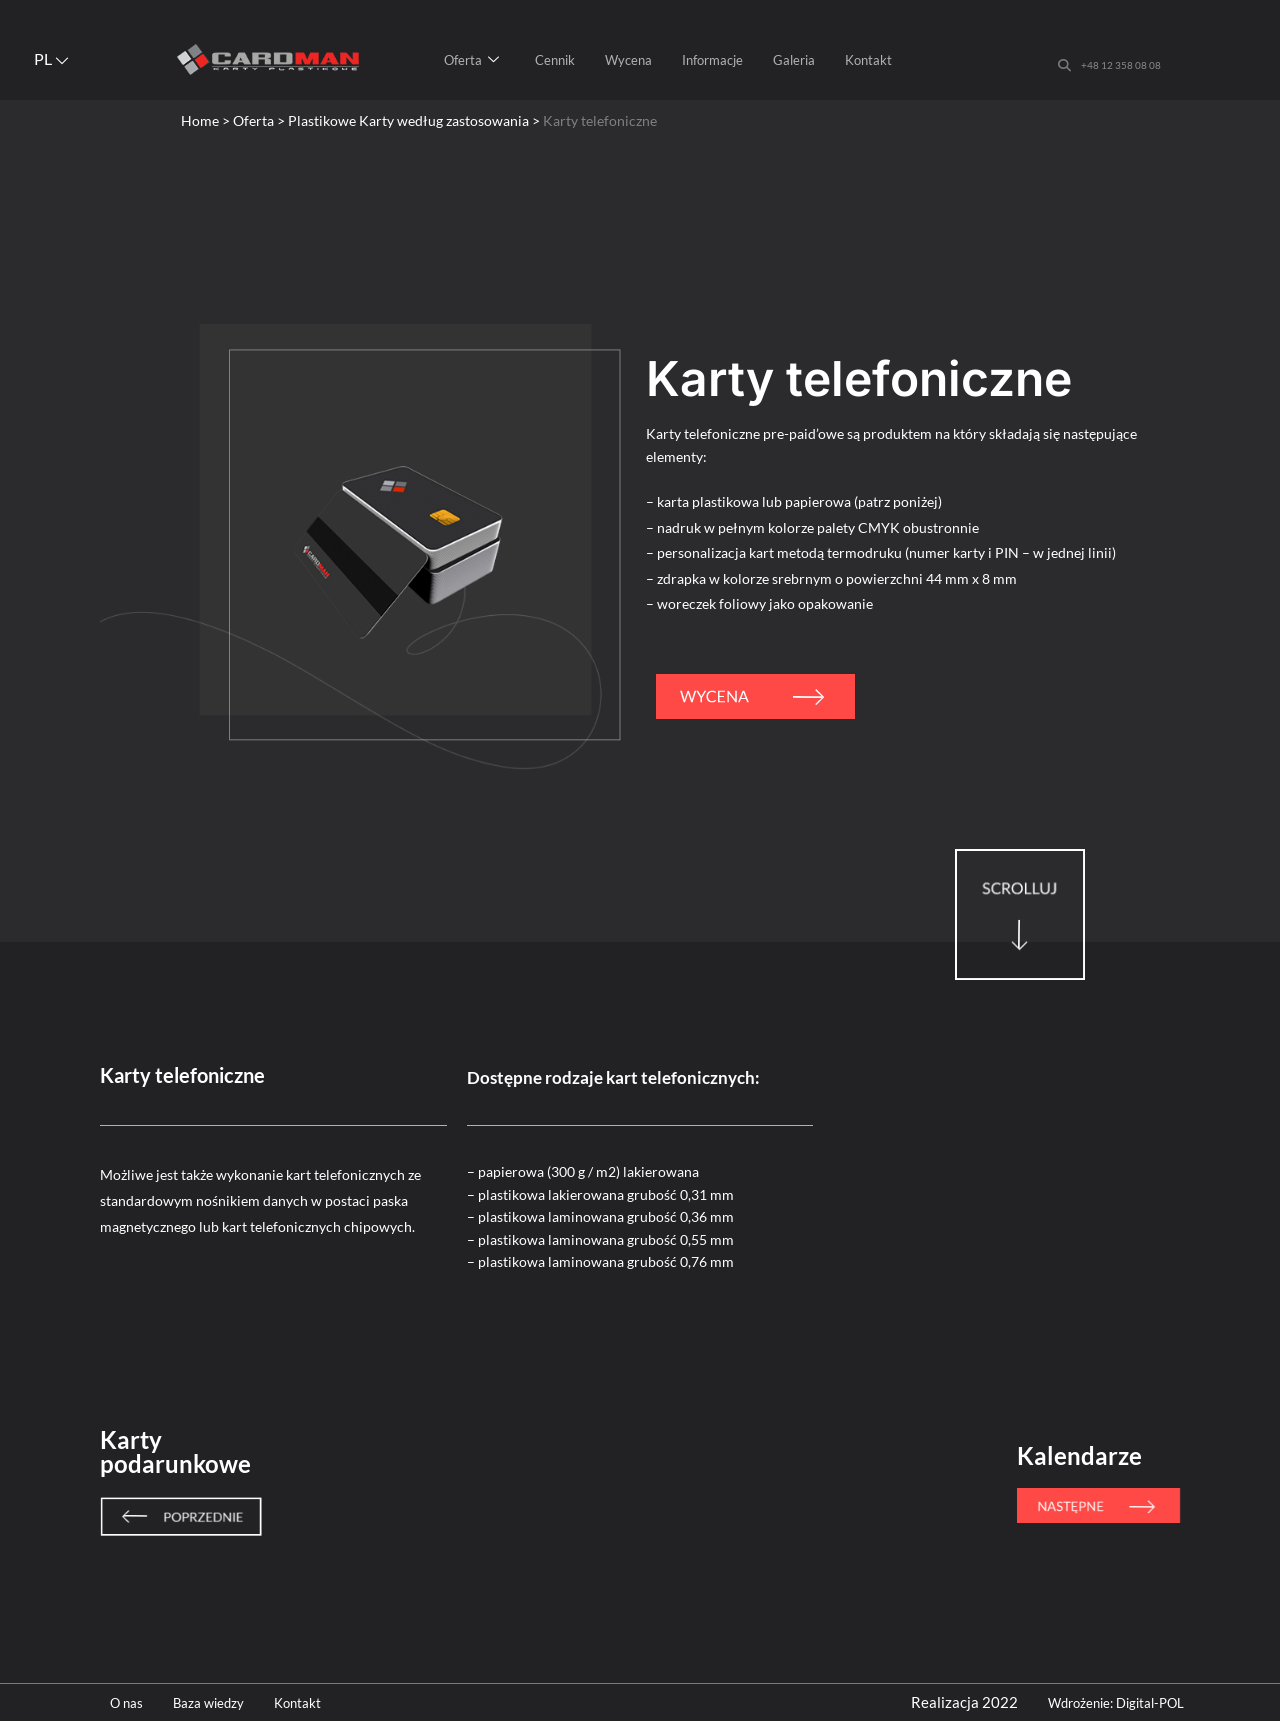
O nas (129, 1702)
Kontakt (868, 60)
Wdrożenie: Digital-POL (1127, 1702)
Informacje (712, 60)
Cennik (555, 60)
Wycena (628, 60)
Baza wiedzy (219, 1702)
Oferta (471, 60)
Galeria (794, 60)
